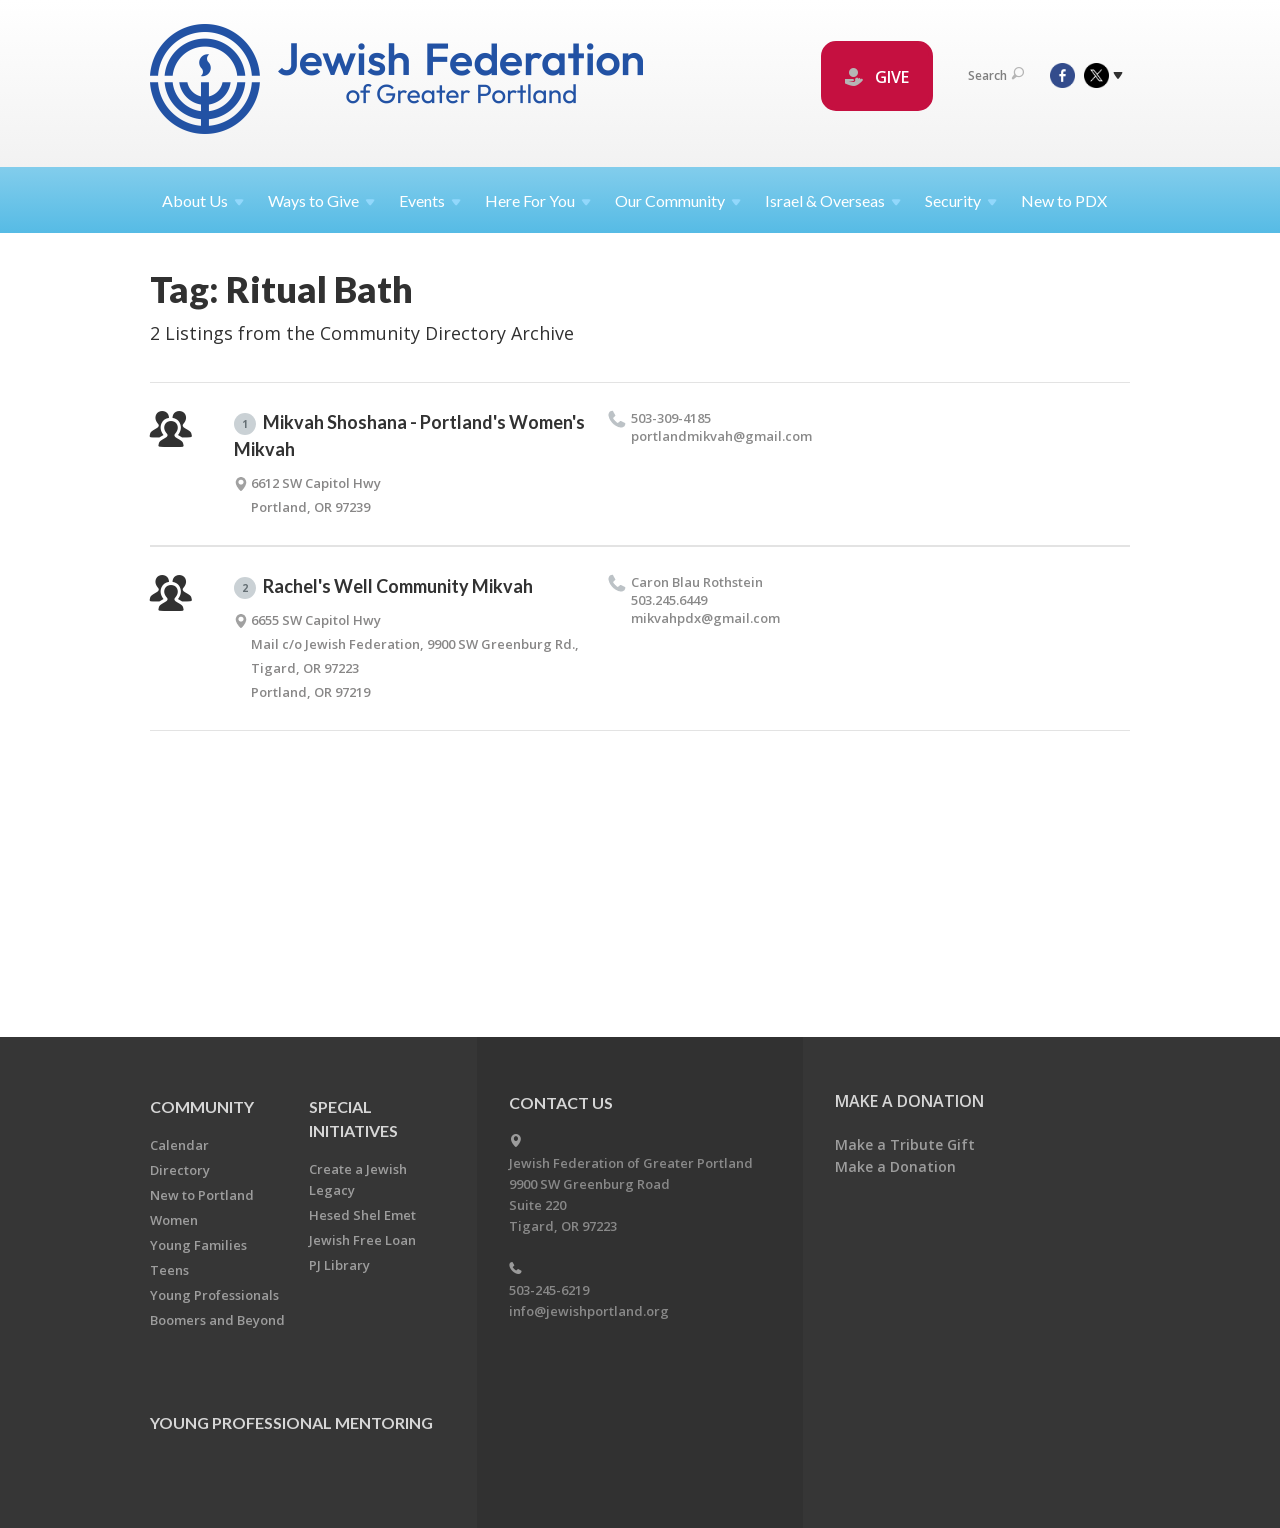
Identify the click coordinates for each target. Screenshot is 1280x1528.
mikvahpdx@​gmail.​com (705, 618)
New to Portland (202, 1195)
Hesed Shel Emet (362, 1215)
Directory (180, 1170)
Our (678, 200)
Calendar (179, 1145)
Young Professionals (214, 1295)
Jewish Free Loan (362, 1240)
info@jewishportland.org (589, 1311)
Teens (169, 1270)
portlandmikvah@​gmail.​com (721, 436)
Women (174, 1220)
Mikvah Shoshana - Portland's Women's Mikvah (409, 435)
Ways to (321, 200)
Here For (538, 200)
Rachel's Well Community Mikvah (383, 587)
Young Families (198, 1245)
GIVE (877, 77)
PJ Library (339, 1265)
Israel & (833, 200)
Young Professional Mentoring (291, 1422)
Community (202, 1106)
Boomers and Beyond (217, 1320)
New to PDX (1064, 200)
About (203, 200)
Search (996, 75)
